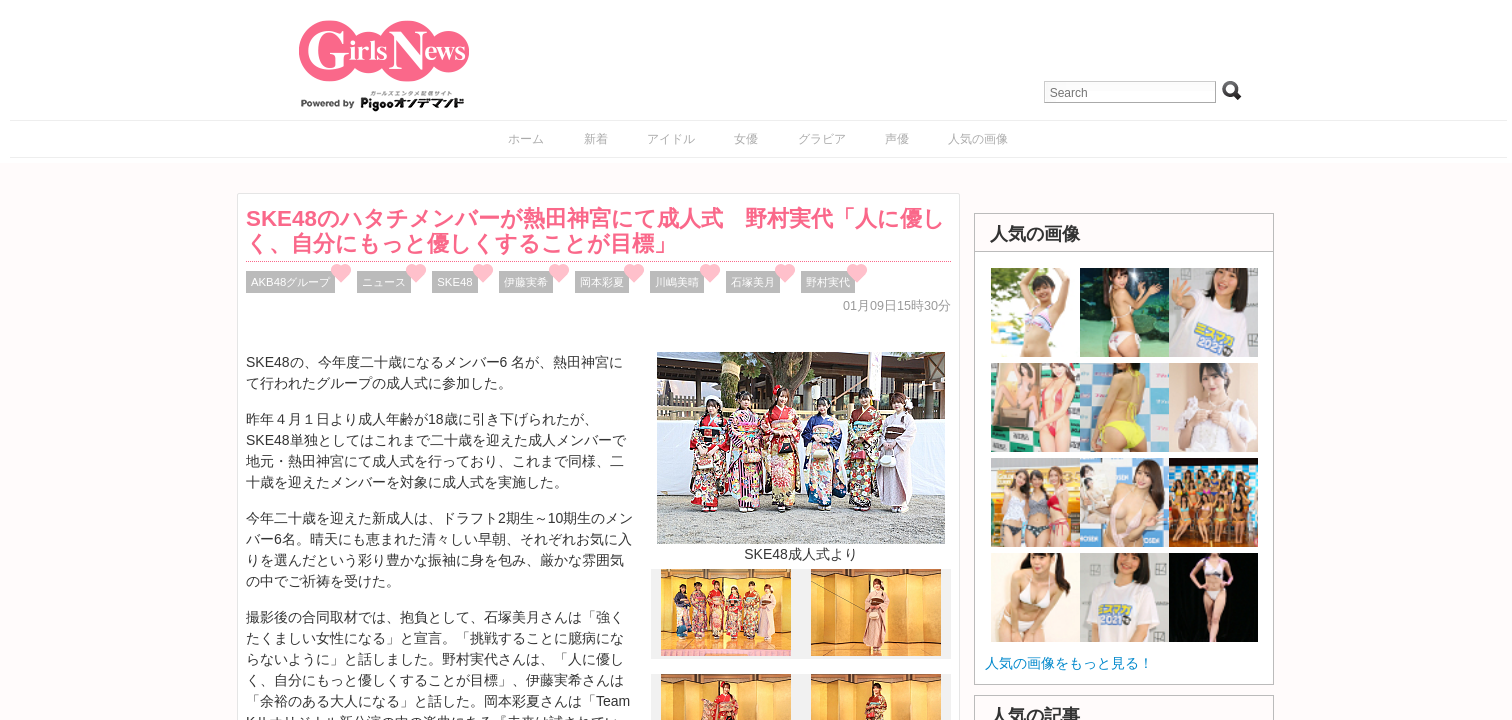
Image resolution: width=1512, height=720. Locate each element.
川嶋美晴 (677, 282)
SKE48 (454, 282)
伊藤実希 (526, 282)
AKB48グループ (290, 282)
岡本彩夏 (602, 282)
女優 (746, 139)
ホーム (526, 139)
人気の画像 (978, 139)
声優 (897, 139)
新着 (596, 139)
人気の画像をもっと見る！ (1069, 663)
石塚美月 (753, 282)
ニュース (384, 282)
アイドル (671, 139)
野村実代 (828, 282)
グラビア (822, 139)
